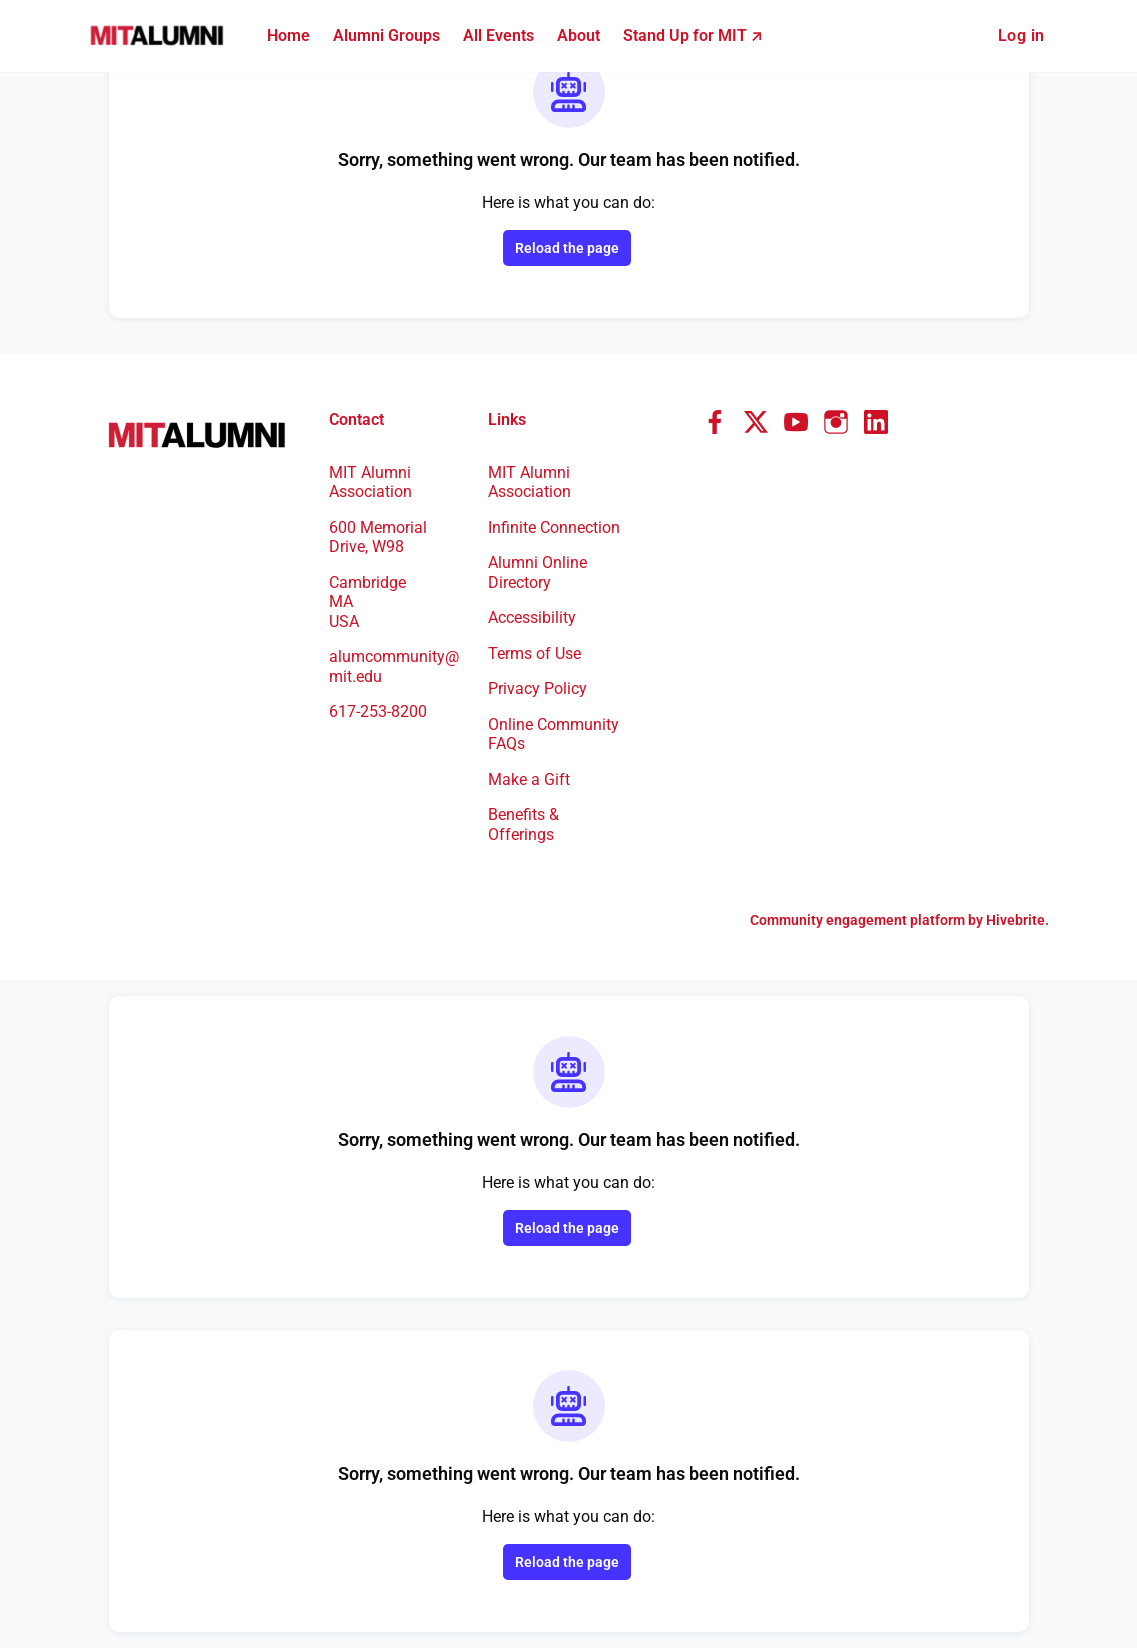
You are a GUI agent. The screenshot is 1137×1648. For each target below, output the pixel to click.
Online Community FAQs (553, 734)
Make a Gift (531, 779)
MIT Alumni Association (532, 462)
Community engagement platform (844, 919)
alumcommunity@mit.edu (397, 647)
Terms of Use (538, 653)
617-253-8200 (383, 692)
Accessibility (535, 617)
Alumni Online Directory (540, 572)
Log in (1019, 36)
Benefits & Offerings (526, 824)
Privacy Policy (541, 688)
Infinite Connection (531, 517)
